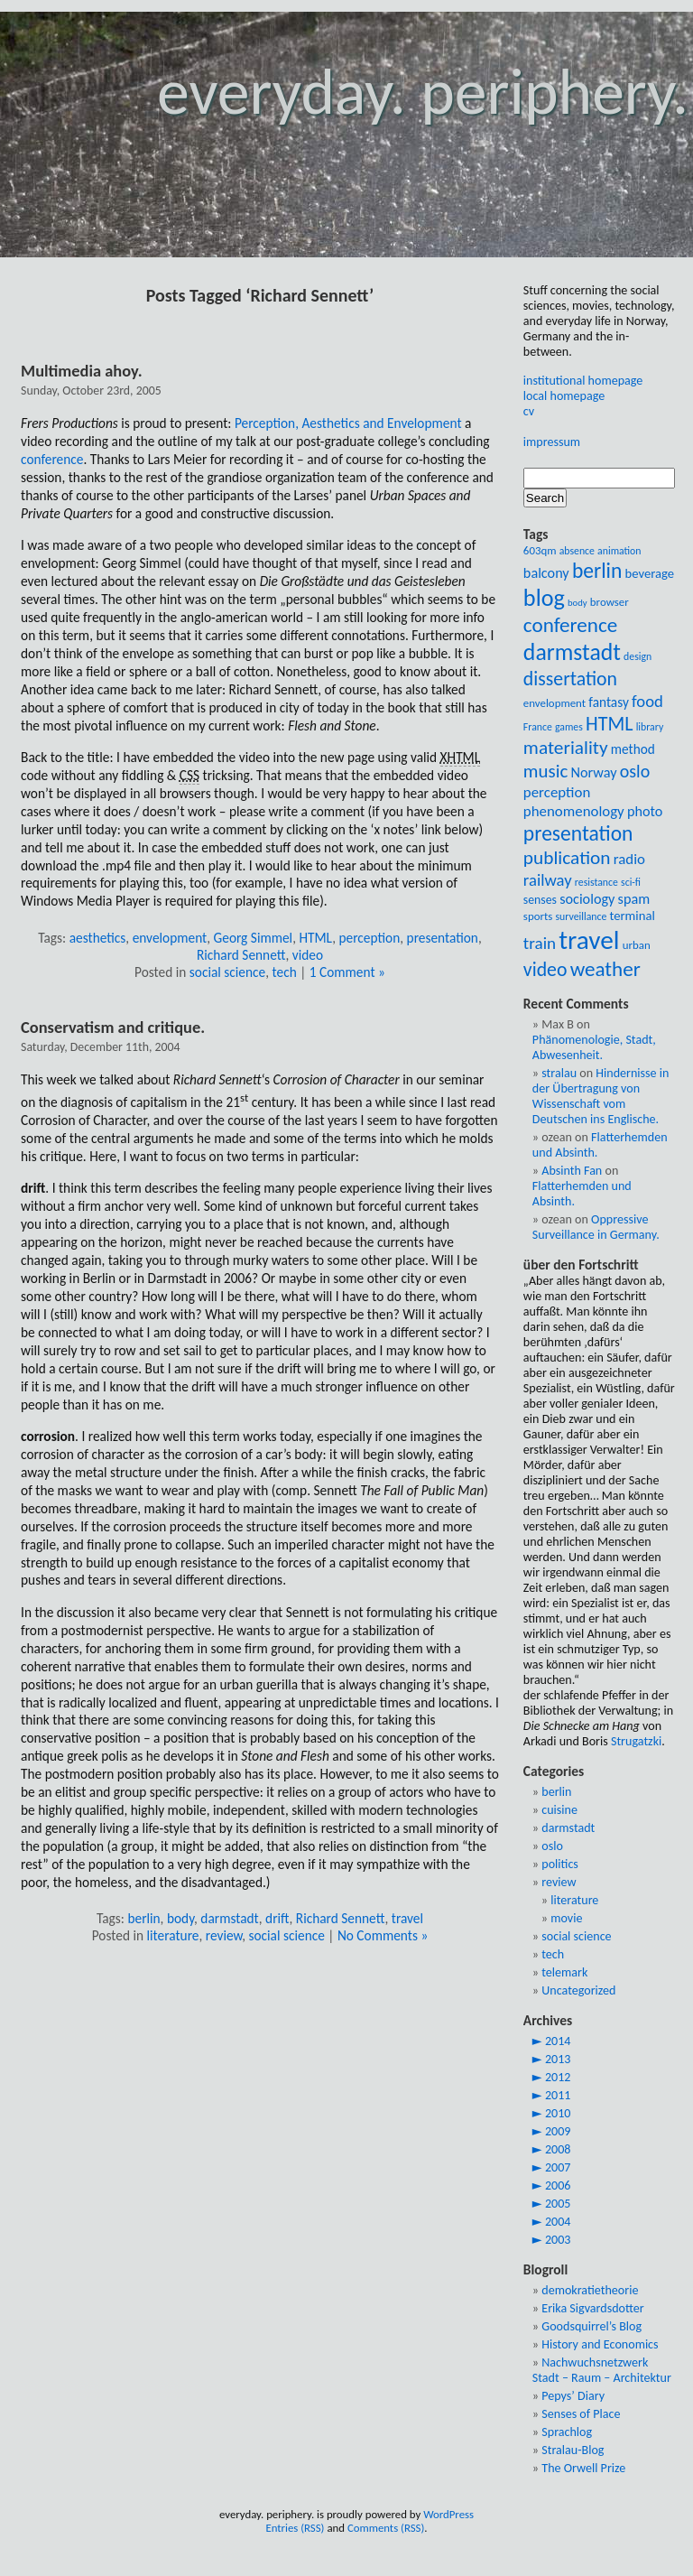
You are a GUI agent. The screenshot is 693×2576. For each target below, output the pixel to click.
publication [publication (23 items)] (567, 858)
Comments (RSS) (385, 2527)
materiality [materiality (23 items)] (565, 747)
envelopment (170, 937)
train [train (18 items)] (539, 943)
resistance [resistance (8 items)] (596, 882)
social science (227, 972)
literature (173, 1935)
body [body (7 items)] (577, 603)
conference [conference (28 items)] (570, 624)
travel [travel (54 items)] (589, 940)
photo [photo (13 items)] (644, 811)
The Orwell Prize (583, 2468)
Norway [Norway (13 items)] (593, 772)
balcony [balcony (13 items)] (546, 572)
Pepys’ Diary (573, 2396)
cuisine (559, 1810)
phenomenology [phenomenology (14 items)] (573, 811)
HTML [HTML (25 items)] (609, 723)
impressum (551, 442)
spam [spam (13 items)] (634, 898)
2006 (558, 2185)
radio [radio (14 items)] (629, 859)
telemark (564, 1972)
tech (285, 972)
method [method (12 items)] (633, 749)
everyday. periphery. (422, 91)
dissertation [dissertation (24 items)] (570, 678)
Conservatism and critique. (113, 1027)
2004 (558, 2221)
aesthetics (97, 937)
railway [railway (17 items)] (547, 880)
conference (52, 459)
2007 (558, 2167)
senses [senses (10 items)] (540, 899)
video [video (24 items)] (545, 969)
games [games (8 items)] (569, 727)
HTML (315, 937)
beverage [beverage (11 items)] (650, 573)
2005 (558, 2203)
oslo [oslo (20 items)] (635, 771)
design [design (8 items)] (637, 656)
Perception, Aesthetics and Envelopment (348, 423)
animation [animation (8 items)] (619, 550)
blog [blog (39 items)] (544, 597)
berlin (143, 1918)
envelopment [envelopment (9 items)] (554, 703)
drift (277, 1918)
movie (566, 1918)
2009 (558, 2131)
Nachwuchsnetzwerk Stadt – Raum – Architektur (601, 2370)
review (224, 1935)
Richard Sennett (241, 954)
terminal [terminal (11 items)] (631, 915)
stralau (559, 1073)
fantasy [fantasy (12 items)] (608, 702)
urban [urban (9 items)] (637, 945)
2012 (558, 2077)
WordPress (448, 2514)
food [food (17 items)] (647, 701)
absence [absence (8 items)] (577, 550)
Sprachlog (566, 2432)
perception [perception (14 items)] (556, 792)
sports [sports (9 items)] (537, 916)
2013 (558, 2059)
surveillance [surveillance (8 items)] (580, 916)
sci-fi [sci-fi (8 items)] (631, 882)
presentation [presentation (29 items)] (578, 833)
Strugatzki (636, 1741)
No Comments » (382, 1935)
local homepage (564, 396)
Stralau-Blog (572, 2450)
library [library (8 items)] (650, 727)
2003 (558, 2239)
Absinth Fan (571, 1170)
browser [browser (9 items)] (609, 602)
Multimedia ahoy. (82, 370)
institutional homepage (582, 380)
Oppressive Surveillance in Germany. (596, 1227)
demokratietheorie (589, 2290)
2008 (558, 2149)
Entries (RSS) (294, 2527)
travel (407, 1918)
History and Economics (599, 2344)
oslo (552, 1846)
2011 (558, 2095)
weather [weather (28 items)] (605, 968)
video (307, 954)
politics (559, 1864)
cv (528, 411)
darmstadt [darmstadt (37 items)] (572, 651)
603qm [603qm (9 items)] (540, 550)
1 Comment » (347, 972)
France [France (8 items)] (537, 727)
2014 (558, 2041)
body (180, 1918)
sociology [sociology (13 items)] (586, 898)
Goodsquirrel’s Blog (591, 2326)
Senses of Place (580, 2414)
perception (370, 937)
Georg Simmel (253, 937)
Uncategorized (578, 1990)
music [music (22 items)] (545, 771)
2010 (558, 2113)
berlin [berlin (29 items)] (597, 570)
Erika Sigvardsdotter (592, 2308)
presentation (442, 937)
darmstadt (229, 1918)
